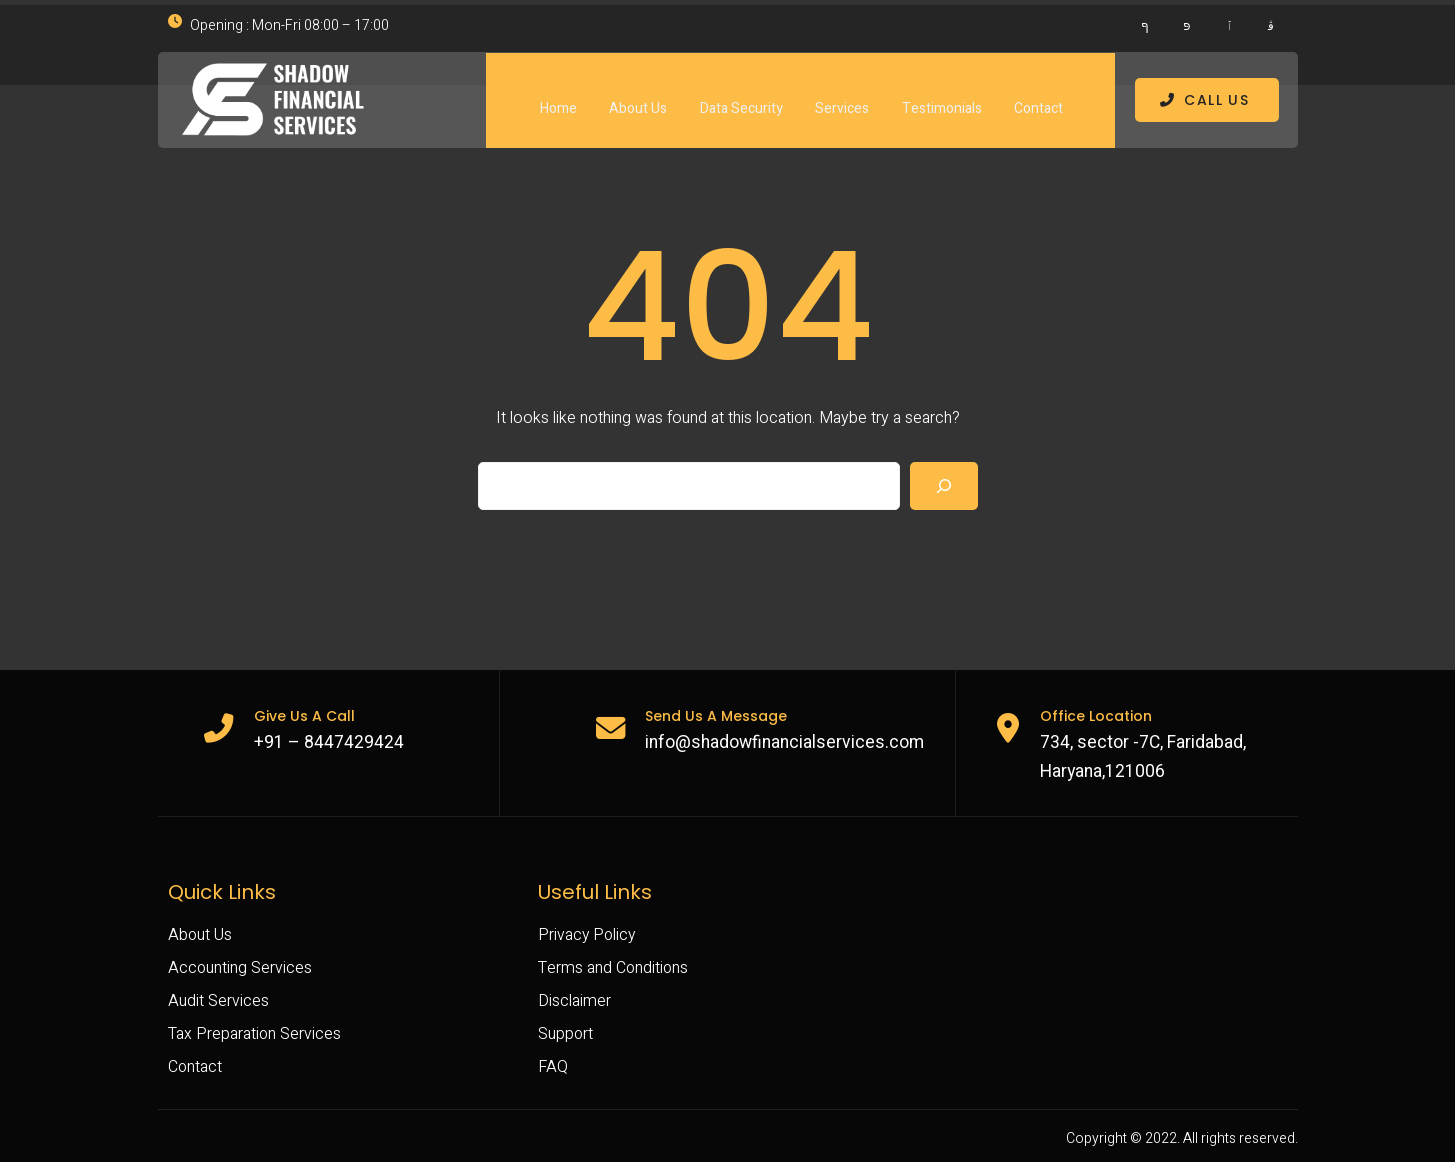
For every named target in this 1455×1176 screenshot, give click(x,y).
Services (842, 93)
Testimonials (942, 93)
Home (556, 93)
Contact (1039, 93)
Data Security (740, 93)
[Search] (944, 493)
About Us (637, 93)
